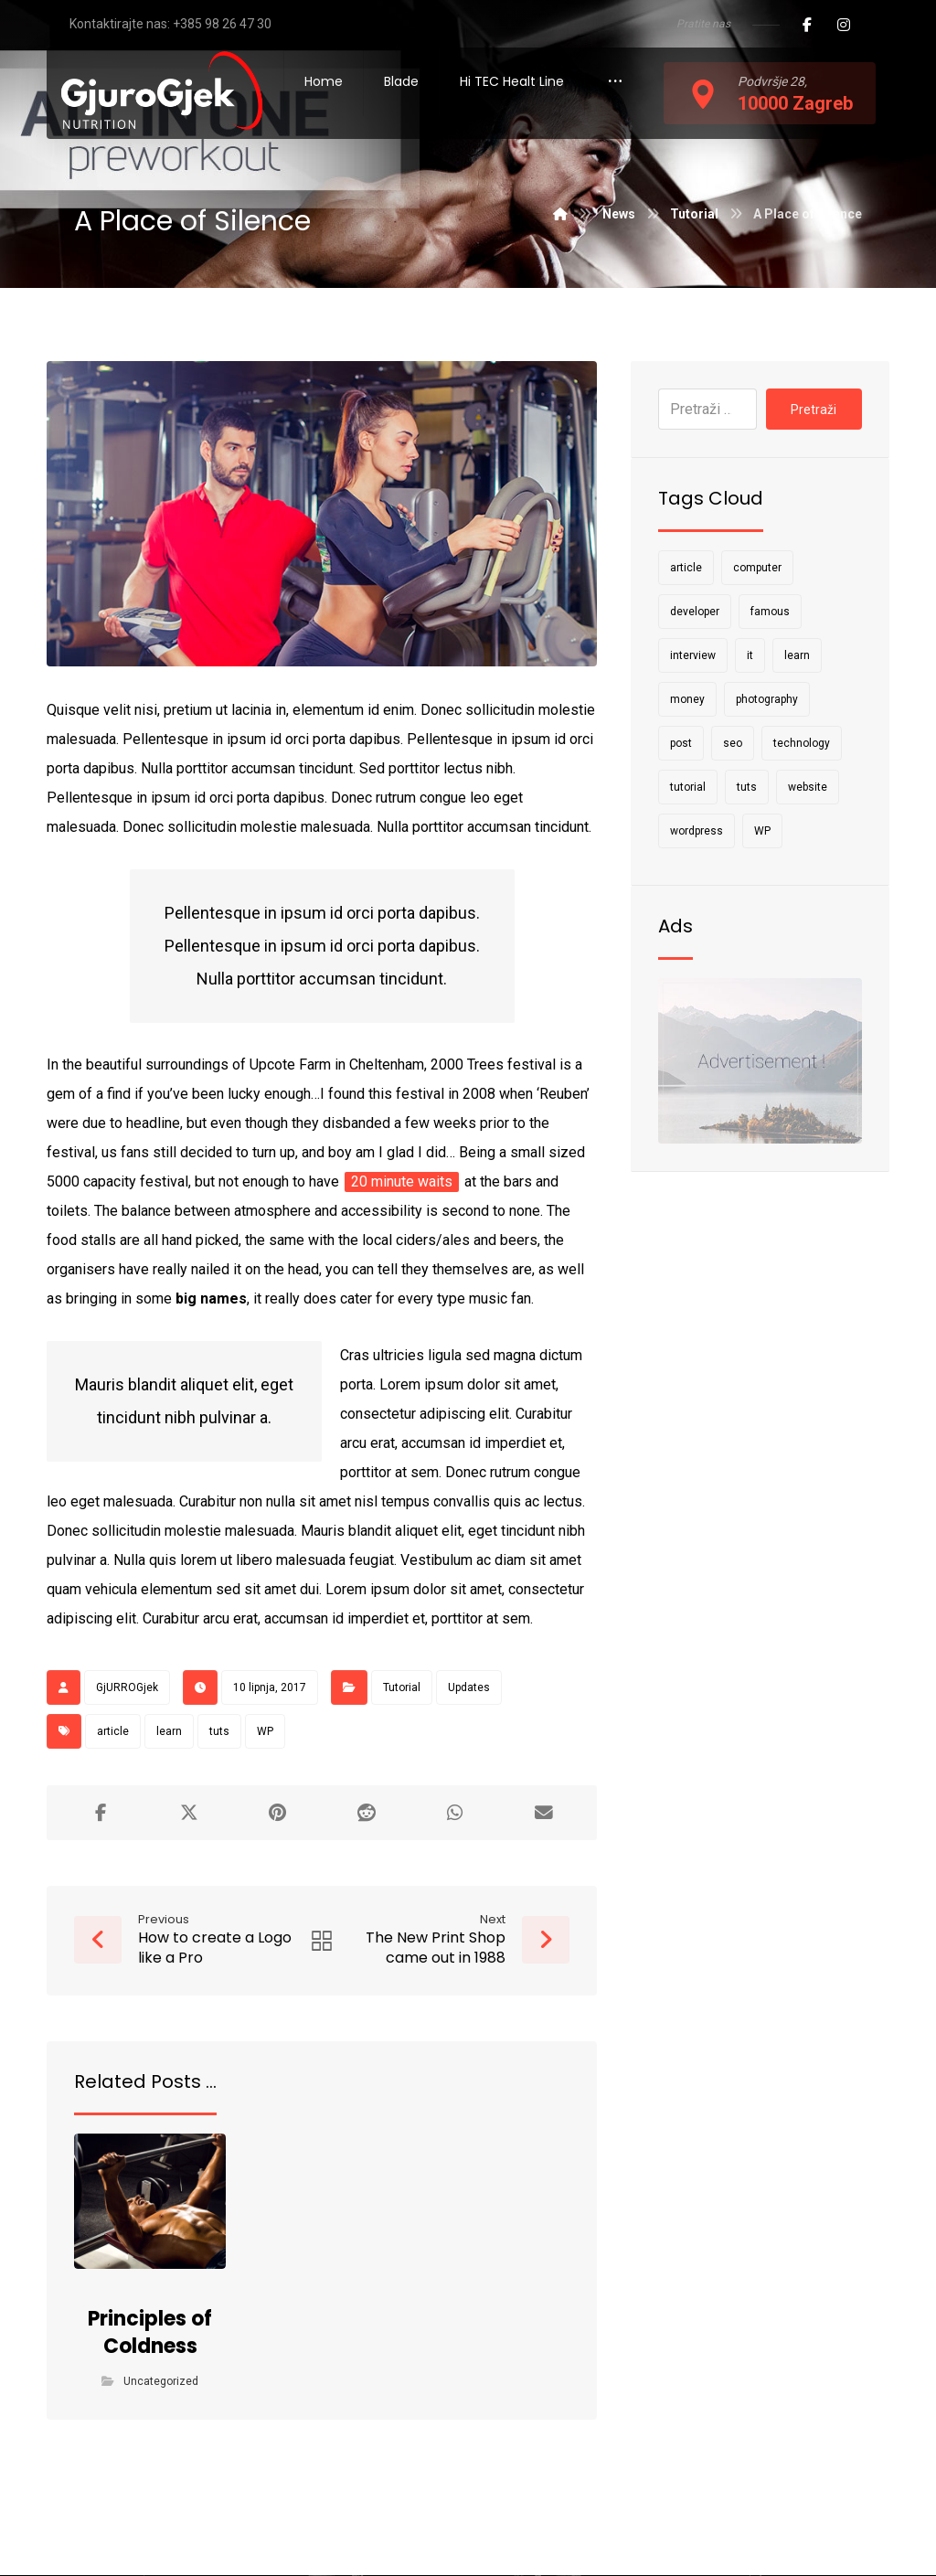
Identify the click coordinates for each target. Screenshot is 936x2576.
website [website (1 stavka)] (807, 787)
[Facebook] (807, 24)
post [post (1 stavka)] (681, 743)
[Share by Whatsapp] (455, 1812)
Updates (469, 1687)
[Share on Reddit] (366, 1812)
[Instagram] (843, 24)
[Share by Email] (543, 1812)
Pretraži (813, 409)
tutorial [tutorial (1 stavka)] (688, 787)
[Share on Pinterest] (277, 1812)
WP (265, 1731)
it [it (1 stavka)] (750, 655)
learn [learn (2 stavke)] (797, 655)
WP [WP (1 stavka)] (762, 831)
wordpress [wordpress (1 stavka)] (696, 831)
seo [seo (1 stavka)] (732, 743)
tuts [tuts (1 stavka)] (747, 787)
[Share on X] (189, 1812)
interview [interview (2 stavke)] (693, 655)
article (113, 1731)
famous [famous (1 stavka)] (770, 611)
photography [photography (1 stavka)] (767, 699)
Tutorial (401, 1687)
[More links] (614, 82)
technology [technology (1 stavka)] (801, 743)
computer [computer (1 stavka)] (757, 567)
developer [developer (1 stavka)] (694, 611)
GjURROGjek (127, 1687)
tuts (219, 1731)
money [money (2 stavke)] (687, 699)
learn (169, 1731)
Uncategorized (160, 2382)
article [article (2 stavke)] (686, 567)
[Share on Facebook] (100, 1812)
